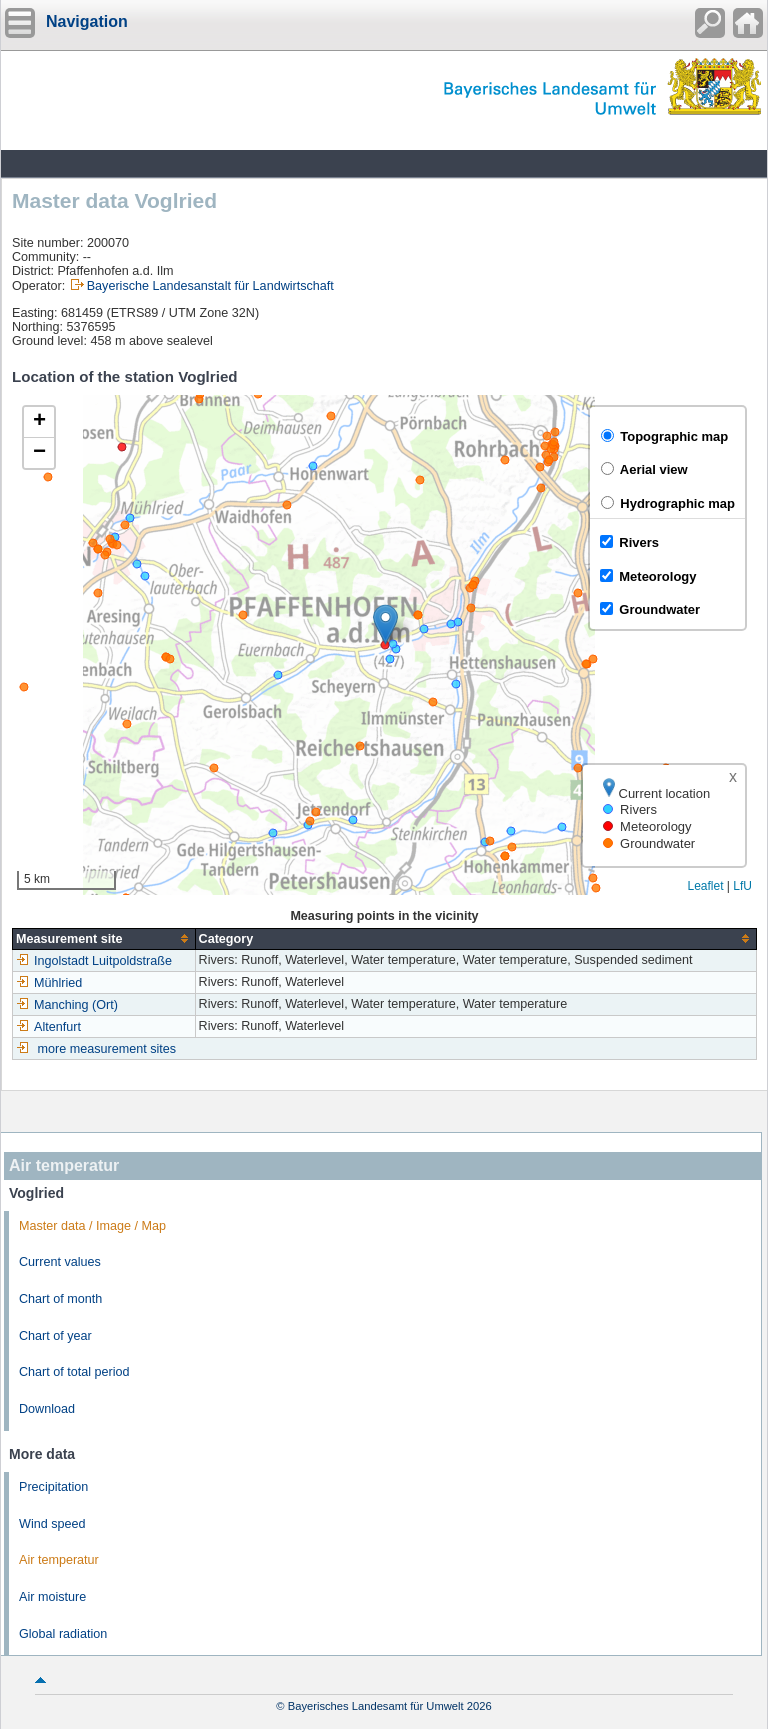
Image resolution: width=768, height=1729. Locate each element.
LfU (742, 886)
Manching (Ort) (67, 1005)
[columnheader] (104, 938)
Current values (60, 1262)
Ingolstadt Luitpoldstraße (94, 961)
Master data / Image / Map (92, 1226)
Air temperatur (59, 1560)
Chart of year (55, 1336)
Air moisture (52, 1597)
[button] (385, 624)
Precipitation (53, 1487)
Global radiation (63, 1634)
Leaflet (705, 886)
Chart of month (60, 1299)
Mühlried (49, 983)
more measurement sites (107, 1049)
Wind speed (52, 1524)
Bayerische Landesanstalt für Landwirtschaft (210, 286)
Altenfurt (48, 1027)
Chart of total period (74, 1372)
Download (47, 1409)
